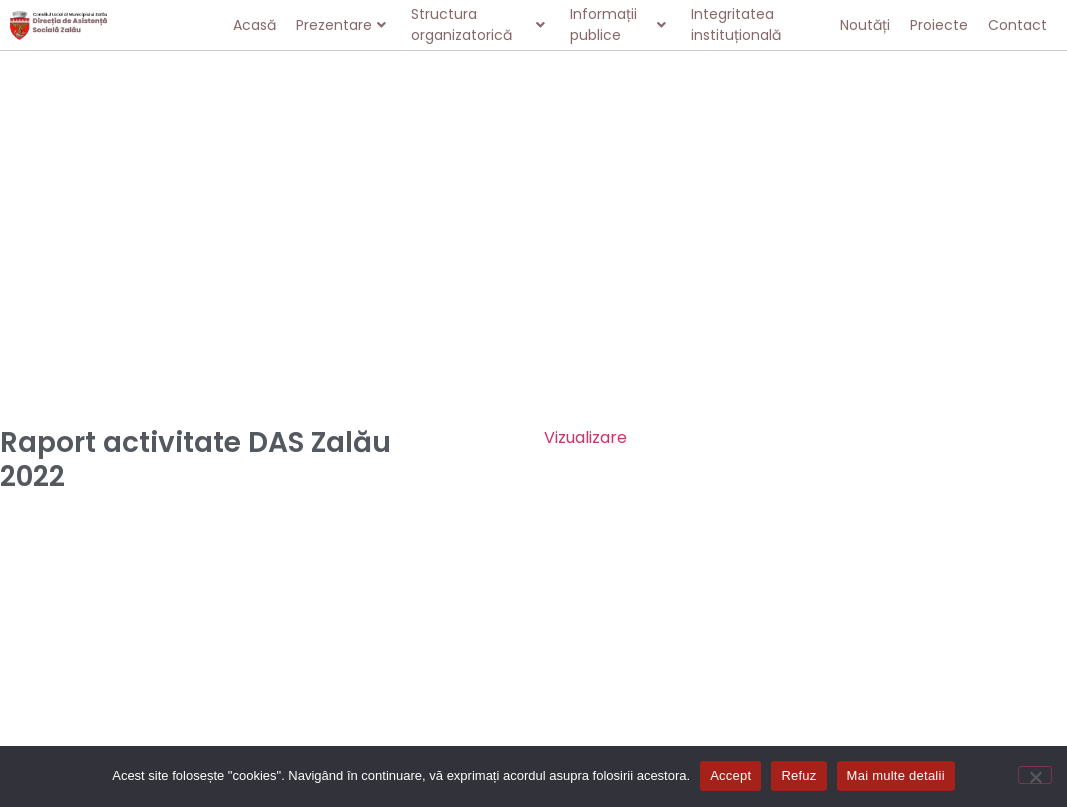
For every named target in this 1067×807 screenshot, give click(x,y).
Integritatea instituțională (736, 25)
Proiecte (939, 25)
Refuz (798, 775)
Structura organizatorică (477, 25)
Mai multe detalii (896, 775)
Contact (1017, 25)
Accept (730, 775)
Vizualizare (585, 437)
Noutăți (865, 25)
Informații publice (618, 25)
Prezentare (341, 25)
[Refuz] (1035, 775)
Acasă (254, 25)
